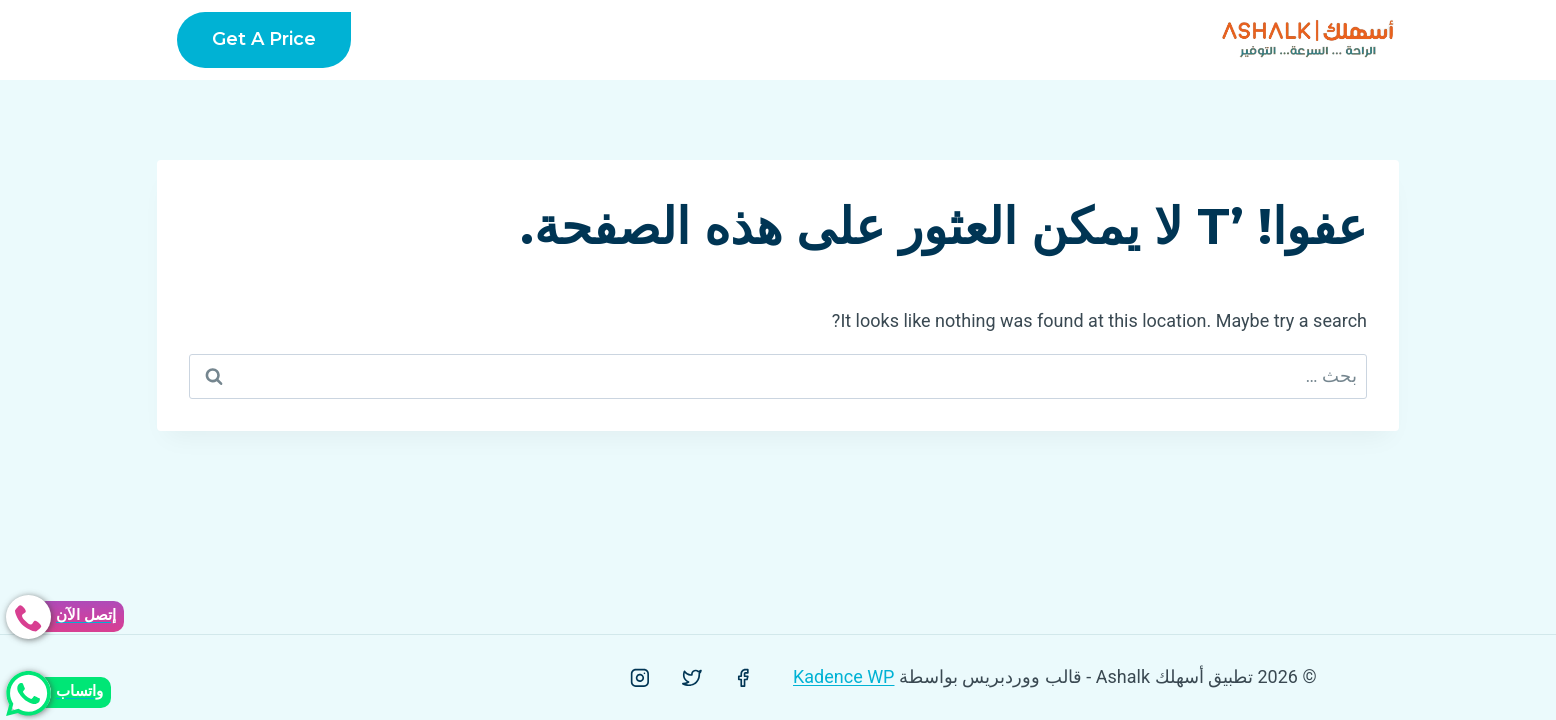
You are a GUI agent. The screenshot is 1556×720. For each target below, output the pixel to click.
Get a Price (264, 39)
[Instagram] (640, 678)
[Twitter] (692, 678)
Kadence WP (843, 676)
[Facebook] (743, 678)
